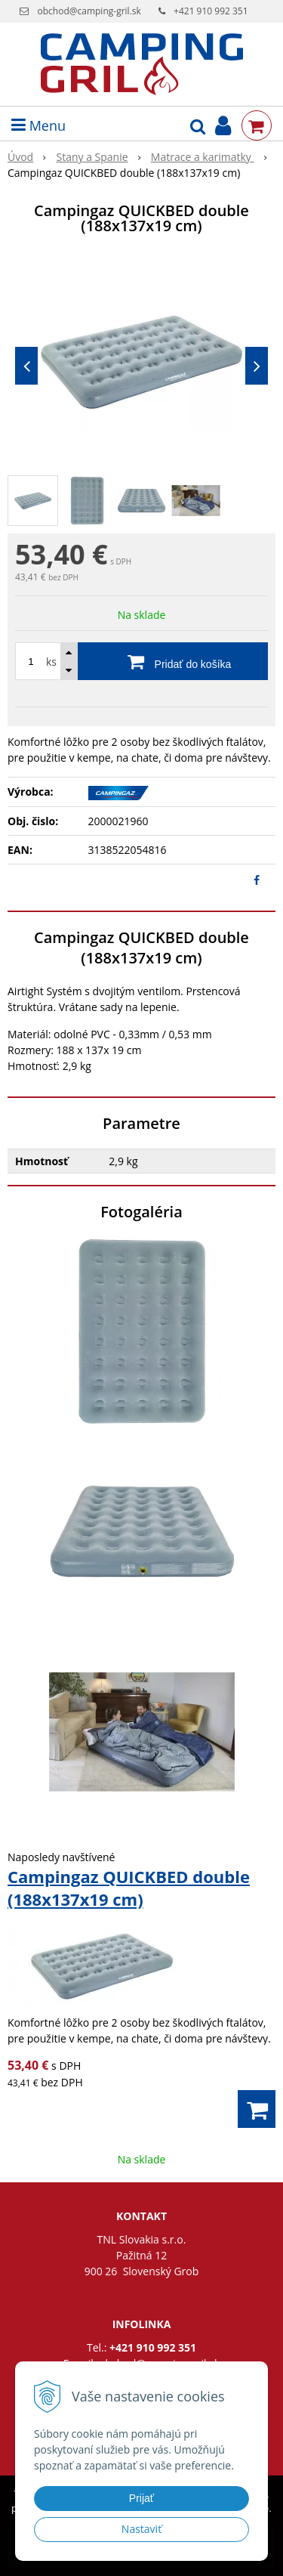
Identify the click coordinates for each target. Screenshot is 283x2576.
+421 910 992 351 (211, 11)
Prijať (141, 2498)
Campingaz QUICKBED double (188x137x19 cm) (129, 1887)
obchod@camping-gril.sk (89, 11)
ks (51, 661)
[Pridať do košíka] (141, 661)
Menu (38, 125)
